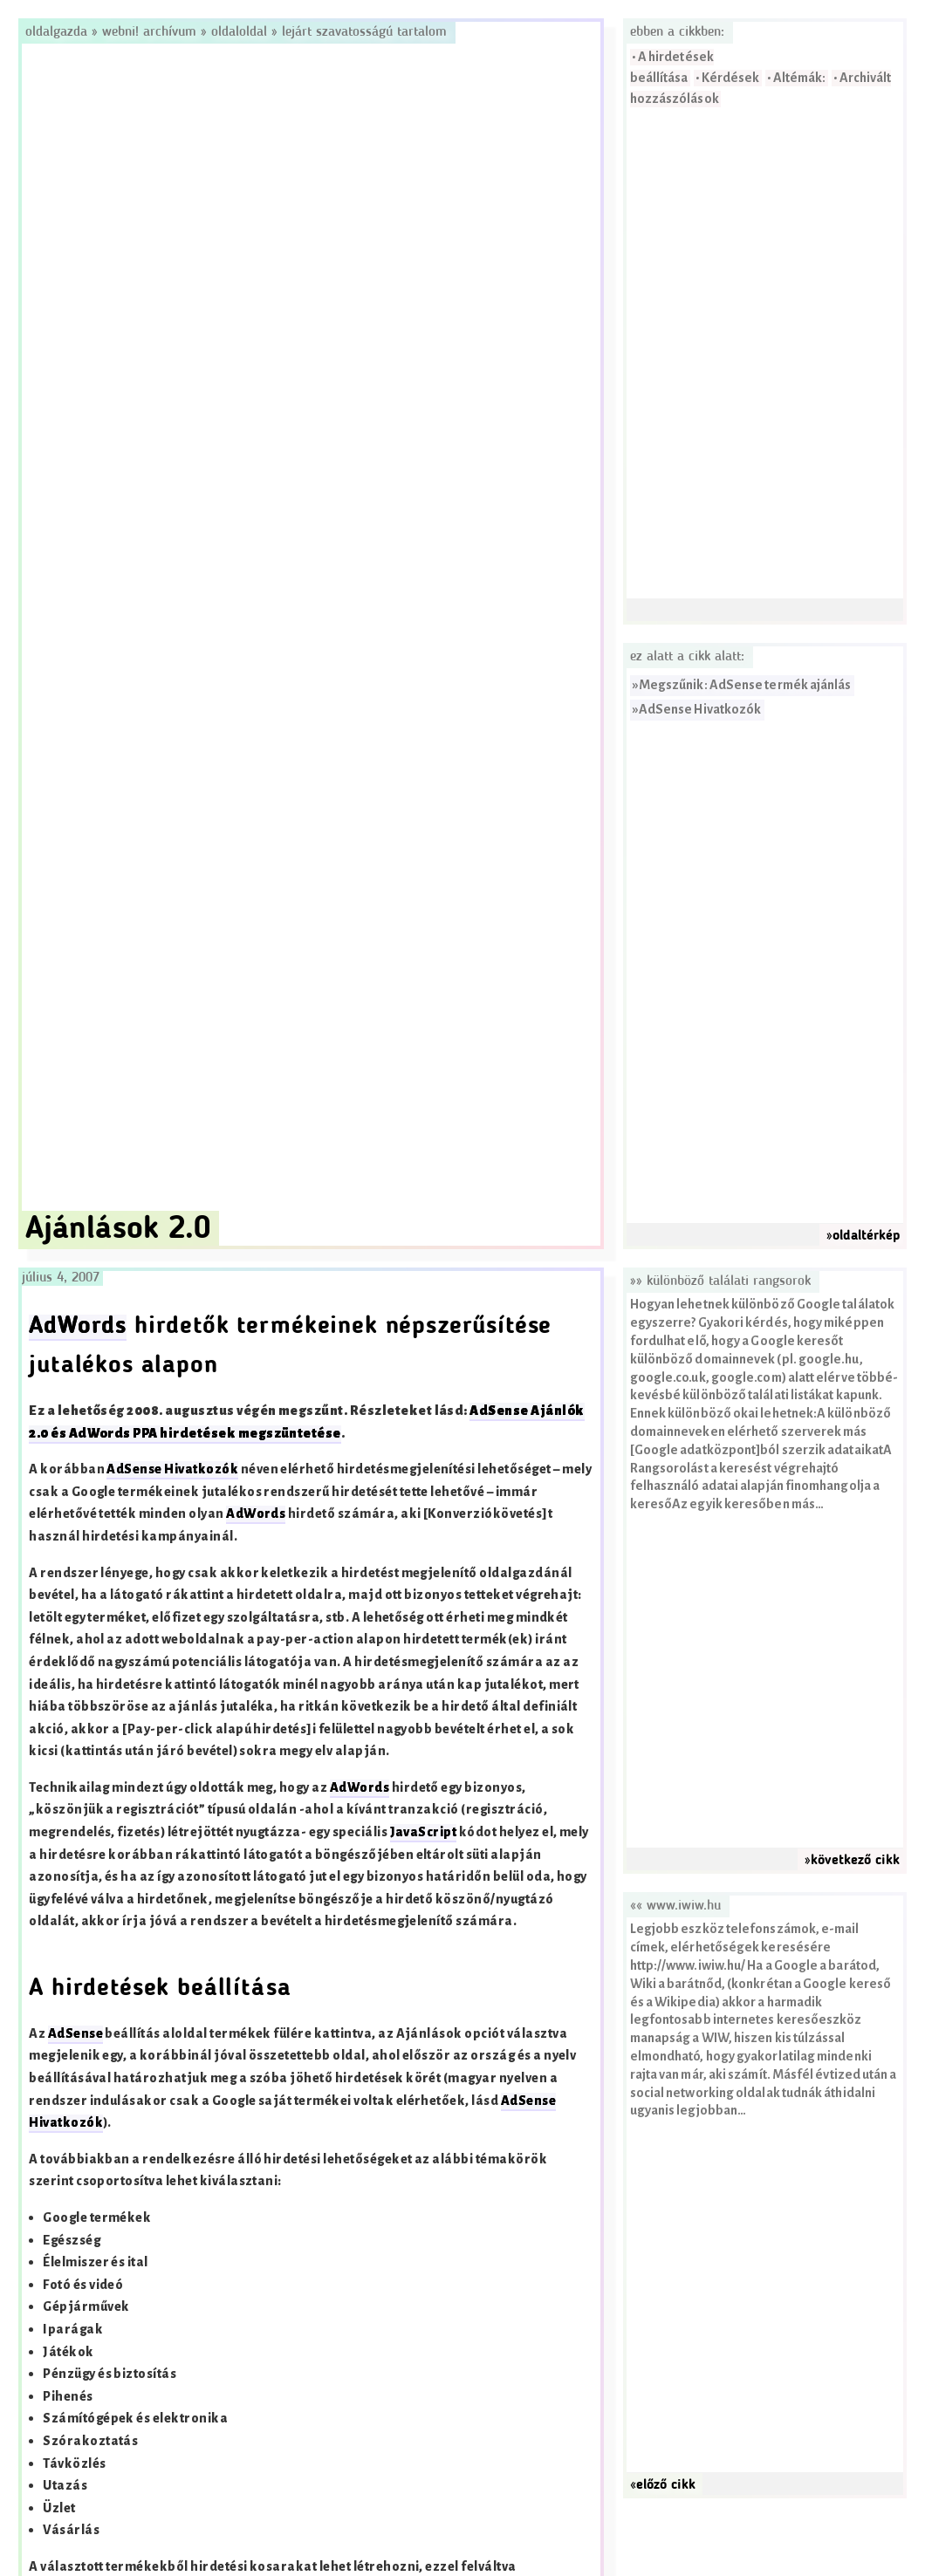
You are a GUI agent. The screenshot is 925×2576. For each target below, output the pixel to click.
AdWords (78, 1327)
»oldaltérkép (863, 1236)
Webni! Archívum (149, 32)
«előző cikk (662, 2485)
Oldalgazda (58, 32)
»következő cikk (852, 1861)
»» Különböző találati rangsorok (720, 1281)
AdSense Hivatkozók (700, 709)
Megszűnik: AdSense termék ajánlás (745, 685)
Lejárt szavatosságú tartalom (364, 32)
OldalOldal (239, 32)
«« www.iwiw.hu (675, 1906)
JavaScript (423, 1832)
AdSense (75, 2034)
